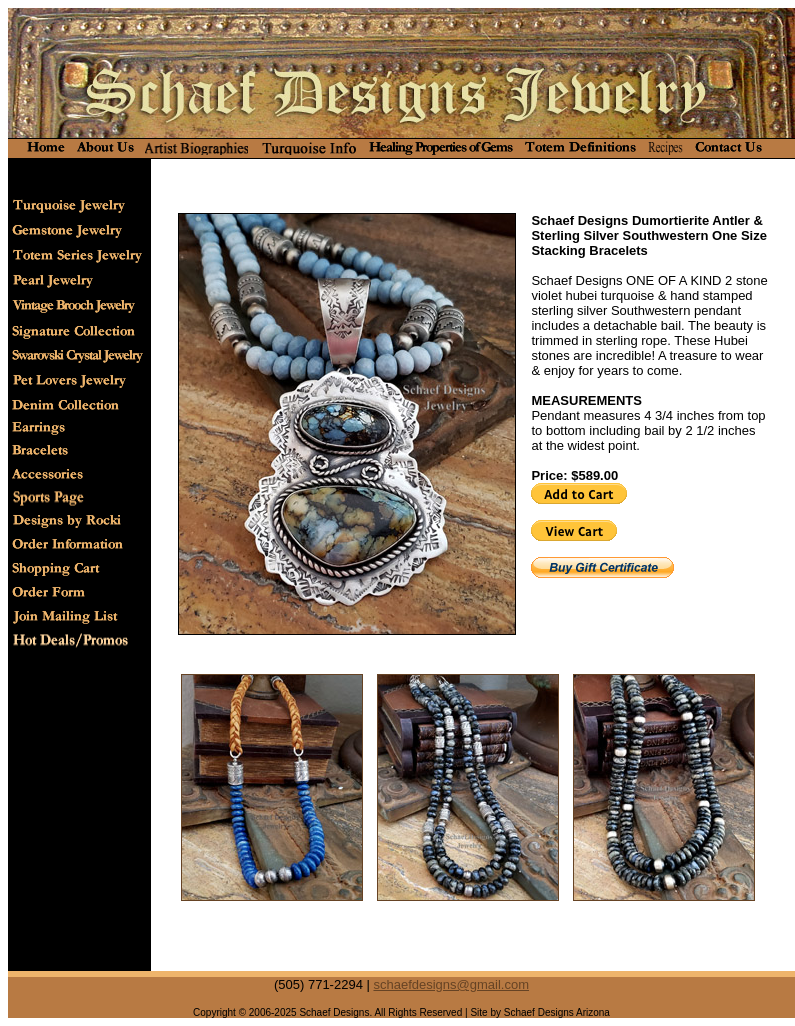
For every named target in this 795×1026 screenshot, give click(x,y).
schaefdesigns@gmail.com (451, 984)
